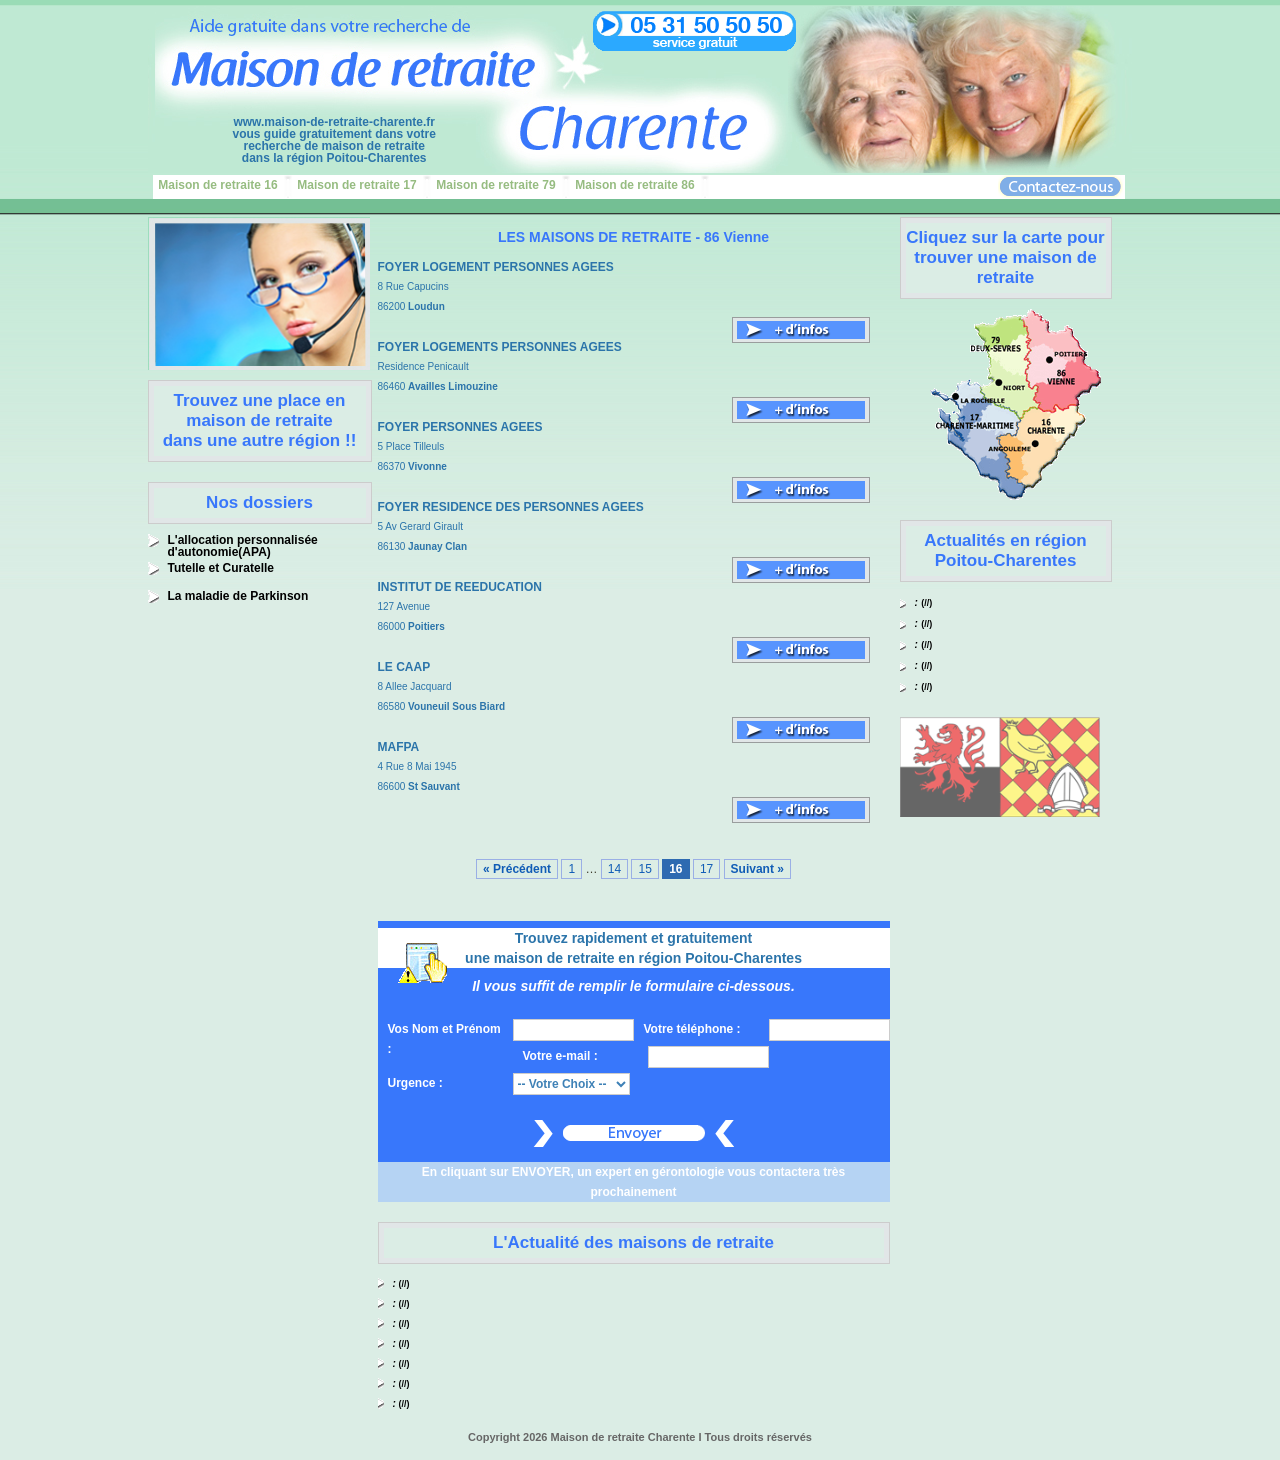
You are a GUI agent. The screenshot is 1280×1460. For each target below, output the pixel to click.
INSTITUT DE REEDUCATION (460, 587)
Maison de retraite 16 (217, 185)
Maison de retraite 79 (495, 185)
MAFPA (399, 747)
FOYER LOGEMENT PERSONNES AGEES (496, 267)
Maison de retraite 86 (634, 185)
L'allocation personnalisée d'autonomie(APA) (243, 546)
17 (706, 869)
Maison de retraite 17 (356, 185)
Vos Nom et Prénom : (444, 1039)
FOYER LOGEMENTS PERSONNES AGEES (500, 347)
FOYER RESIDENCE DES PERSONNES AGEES (511, 507)
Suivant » (757, 869)
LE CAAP (404, 667)
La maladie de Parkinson (238, 596)
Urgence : (415, 1083)
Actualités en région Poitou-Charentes (1005, 550)
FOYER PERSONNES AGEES (460, 427)
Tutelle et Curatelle (221, 568)
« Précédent (517, 869)
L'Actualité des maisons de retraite (633, 1242)
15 (644, 869)
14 (614, 869)
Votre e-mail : (560, 1056)
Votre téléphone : (692, 1029)
